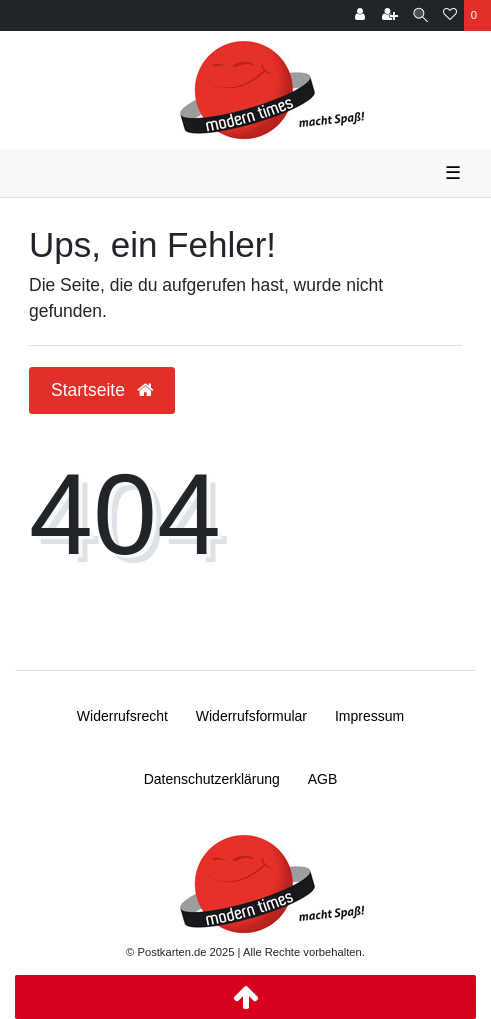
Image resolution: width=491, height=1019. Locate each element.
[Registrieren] (390, 15)
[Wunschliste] (450, 15)
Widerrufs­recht (122, 716)
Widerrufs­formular (251, 716)
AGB (323, 779)
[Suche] (420, 15)
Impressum (369, 716)
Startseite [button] (102, 390)
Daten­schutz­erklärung (212, 779)
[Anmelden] (360, 15)
